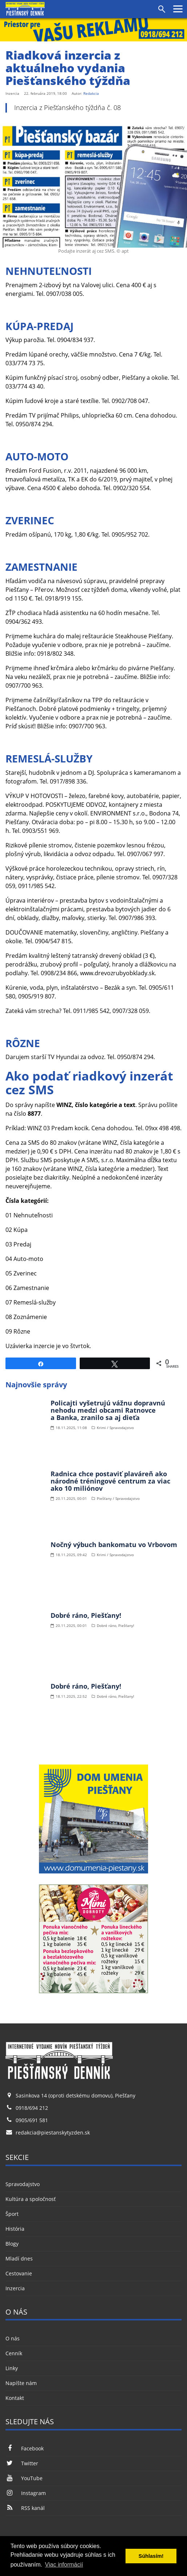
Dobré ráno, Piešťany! (86, 1615)
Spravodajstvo (22, 2184)
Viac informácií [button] (64, 2564)
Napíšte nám (21, 2383)
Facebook (24, 2448)
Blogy (12, 2243)
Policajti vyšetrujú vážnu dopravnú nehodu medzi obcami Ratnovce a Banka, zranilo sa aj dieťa (108, 1410)
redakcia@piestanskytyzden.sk (53, 2132)
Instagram (25, 2493)
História (14, 2228)
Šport (12, 2213)
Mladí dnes (19, 2258)
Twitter (21, 2463)
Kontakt (14, 2397)
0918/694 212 (32, 2107)
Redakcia (91, 93)
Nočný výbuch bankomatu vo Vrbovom (114, 1544)
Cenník (13, 2353)
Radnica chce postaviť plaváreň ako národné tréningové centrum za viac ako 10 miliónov (110, 1481)
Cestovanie (18, 2273)
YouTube (24, 2478)
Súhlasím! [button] (151, 2556)
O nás (12, 2338)
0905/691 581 (32, 2120)
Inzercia (15, 2288)
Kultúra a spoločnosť (30, 2198)
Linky (11, 2368)
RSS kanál (25, 2507)
